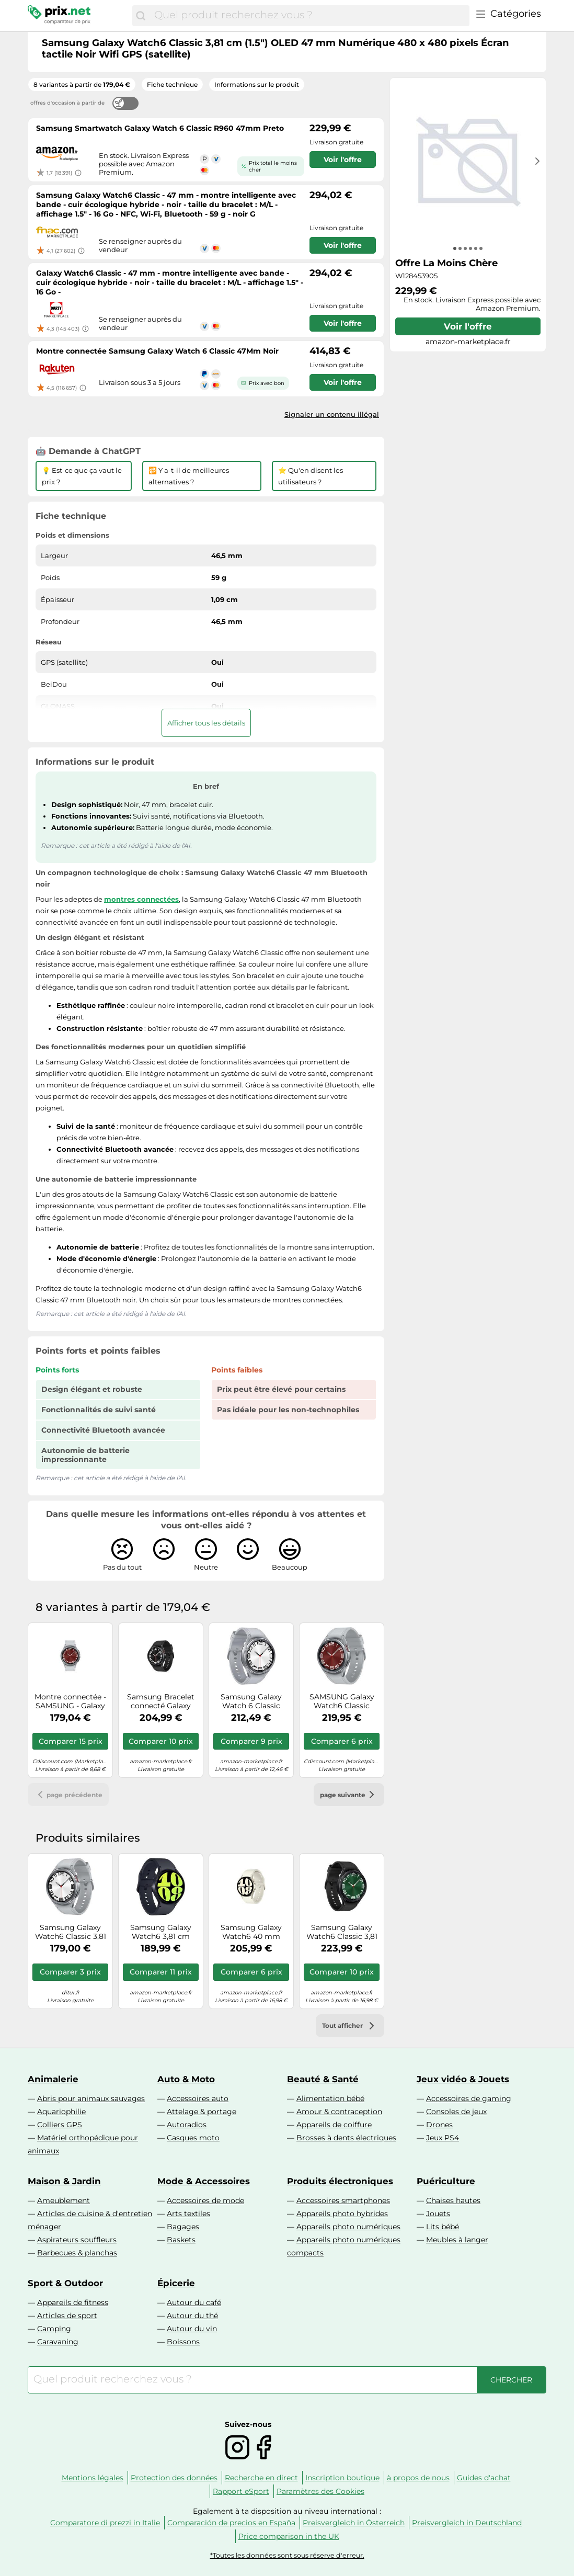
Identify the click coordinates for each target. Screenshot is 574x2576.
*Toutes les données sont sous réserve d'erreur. (287, 2555)
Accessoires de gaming (468, 2098)
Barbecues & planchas (77, 2252)
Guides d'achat (484, 2477)
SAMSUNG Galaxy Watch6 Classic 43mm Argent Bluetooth (341, 1701)
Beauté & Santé (323, 2079)
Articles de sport (67, 2315)
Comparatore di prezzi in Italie (105, 2522)
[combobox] (309, 15)
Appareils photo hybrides (342, 2213)
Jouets (438, 2213)
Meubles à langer (457, 2239)
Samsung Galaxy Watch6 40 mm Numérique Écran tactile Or (251, 1932)
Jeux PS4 (442, 2137)
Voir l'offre (468, 326)
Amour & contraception (339, 2111)
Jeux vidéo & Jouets (463, 2079)
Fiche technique (172, 84)
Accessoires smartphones (343, 2200)
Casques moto (193, 2137)
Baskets (181, 2239)
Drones (439, 2124)
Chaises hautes (453, 2200)
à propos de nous (418, 2477)
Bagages (183, 2226)
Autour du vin (192, 2328)
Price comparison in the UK (288, 2536)
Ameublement (63, 2200)
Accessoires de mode (205, 2200)
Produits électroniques (340, 2181)
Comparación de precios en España (231, 2522)
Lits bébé (442, 2226)
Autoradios (186, 2124)
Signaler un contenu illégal (331, 414)
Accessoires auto (197, 2098)
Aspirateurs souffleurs (77, 2239)
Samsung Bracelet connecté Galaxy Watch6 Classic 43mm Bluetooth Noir (160, 1701)
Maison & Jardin (64, 2181)
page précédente (68, 1794)
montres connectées (141, 899)
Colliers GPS (59, 2124)
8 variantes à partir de (81, 84)
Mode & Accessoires (203, 2181)
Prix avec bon (266, 383)
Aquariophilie (61, 2111)
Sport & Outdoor (65, 2283)
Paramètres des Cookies (320, 2491)
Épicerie (176, 2283)
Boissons (183, 2341)
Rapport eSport (241, 2491)
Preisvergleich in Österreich (354, 2522)
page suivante (349, 1794)
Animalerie (53, 2079)
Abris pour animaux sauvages (91, 2098)
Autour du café (194, 2302)
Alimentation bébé (330, 2098)
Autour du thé (192, 2315)
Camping (54, 2328)
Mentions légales (92, 2477)
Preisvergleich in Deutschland (467, 2522)
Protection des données (174, 2477)
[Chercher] (140, 15)
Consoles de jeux (456, 2111)
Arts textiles (188, 2213)
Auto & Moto (186, 2079)
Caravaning (57, 2341)
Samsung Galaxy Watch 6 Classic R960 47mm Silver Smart (251, 1701)
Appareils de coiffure (334, 2124)
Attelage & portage (201, 2111)
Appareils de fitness (72, 2302)
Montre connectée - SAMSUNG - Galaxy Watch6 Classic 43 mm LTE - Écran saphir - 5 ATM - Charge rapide (70, 1701)
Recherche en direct (261, 2477)
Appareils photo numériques (348, 2226)
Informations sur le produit (256, 84)
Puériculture (446, 2181)
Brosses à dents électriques (346, 2137)
